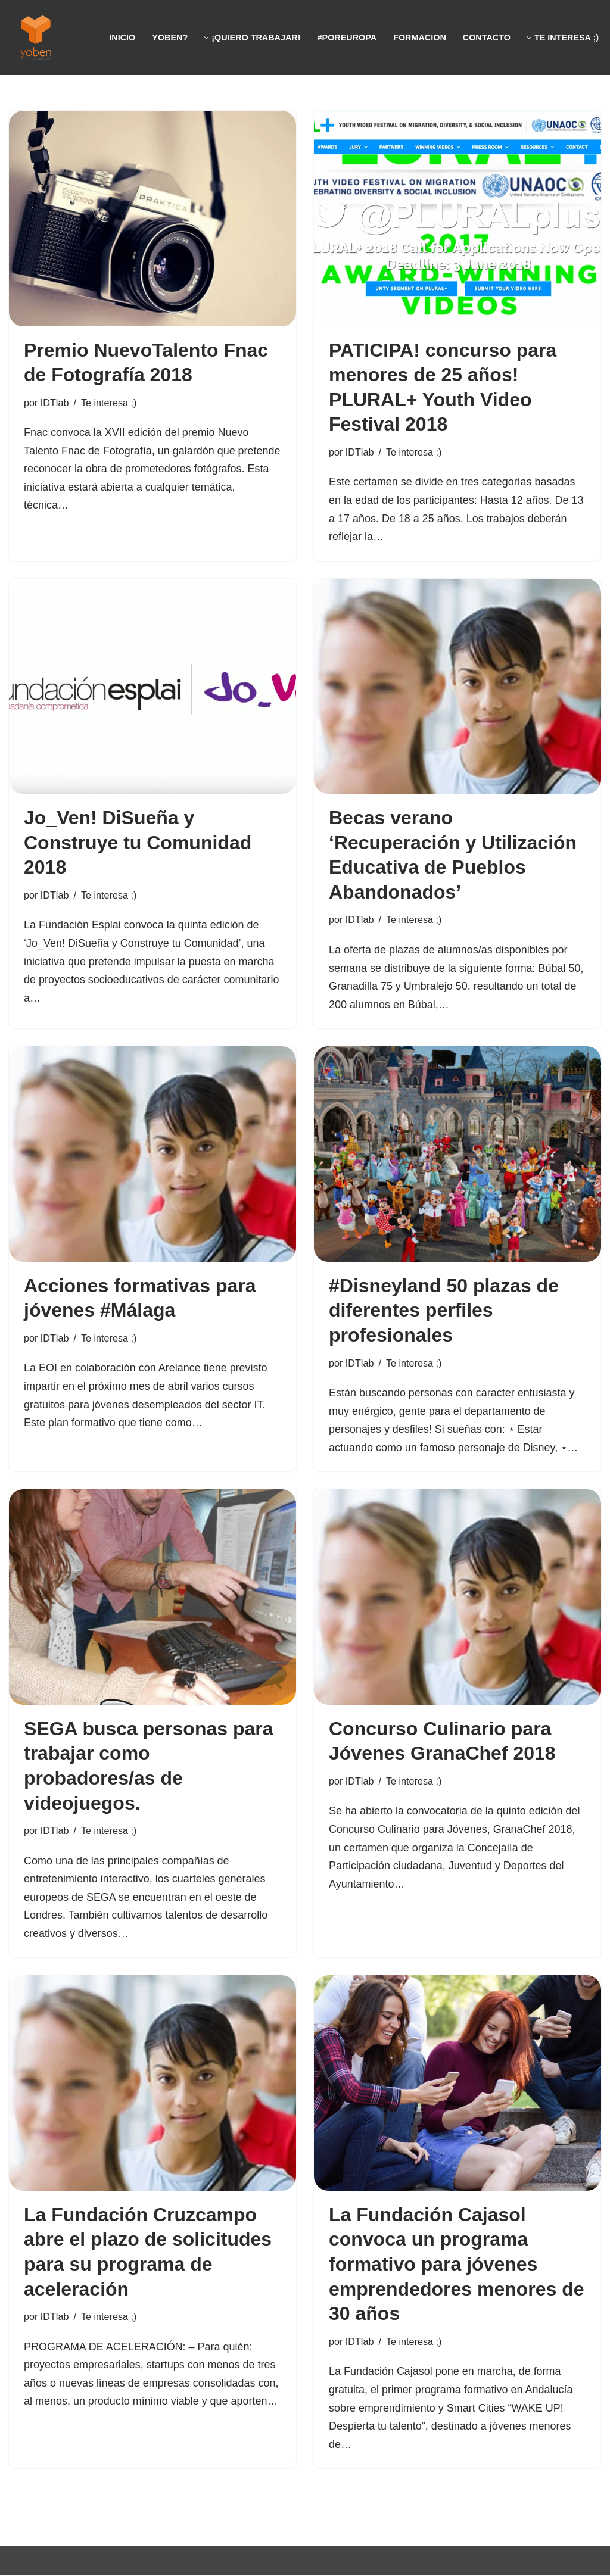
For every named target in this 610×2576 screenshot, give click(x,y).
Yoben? (170, 37)
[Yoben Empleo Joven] (36, 37)
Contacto (487, 37)
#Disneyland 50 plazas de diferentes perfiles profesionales (444, 1310)
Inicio (122, 37)
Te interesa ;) (109, 402)
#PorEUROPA (346, 37)
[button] (206, 38)
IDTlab (55, 402)
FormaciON (419, 37)
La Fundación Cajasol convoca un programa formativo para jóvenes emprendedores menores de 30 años (456, 2264)
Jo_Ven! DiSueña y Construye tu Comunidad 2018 (137, 842)
